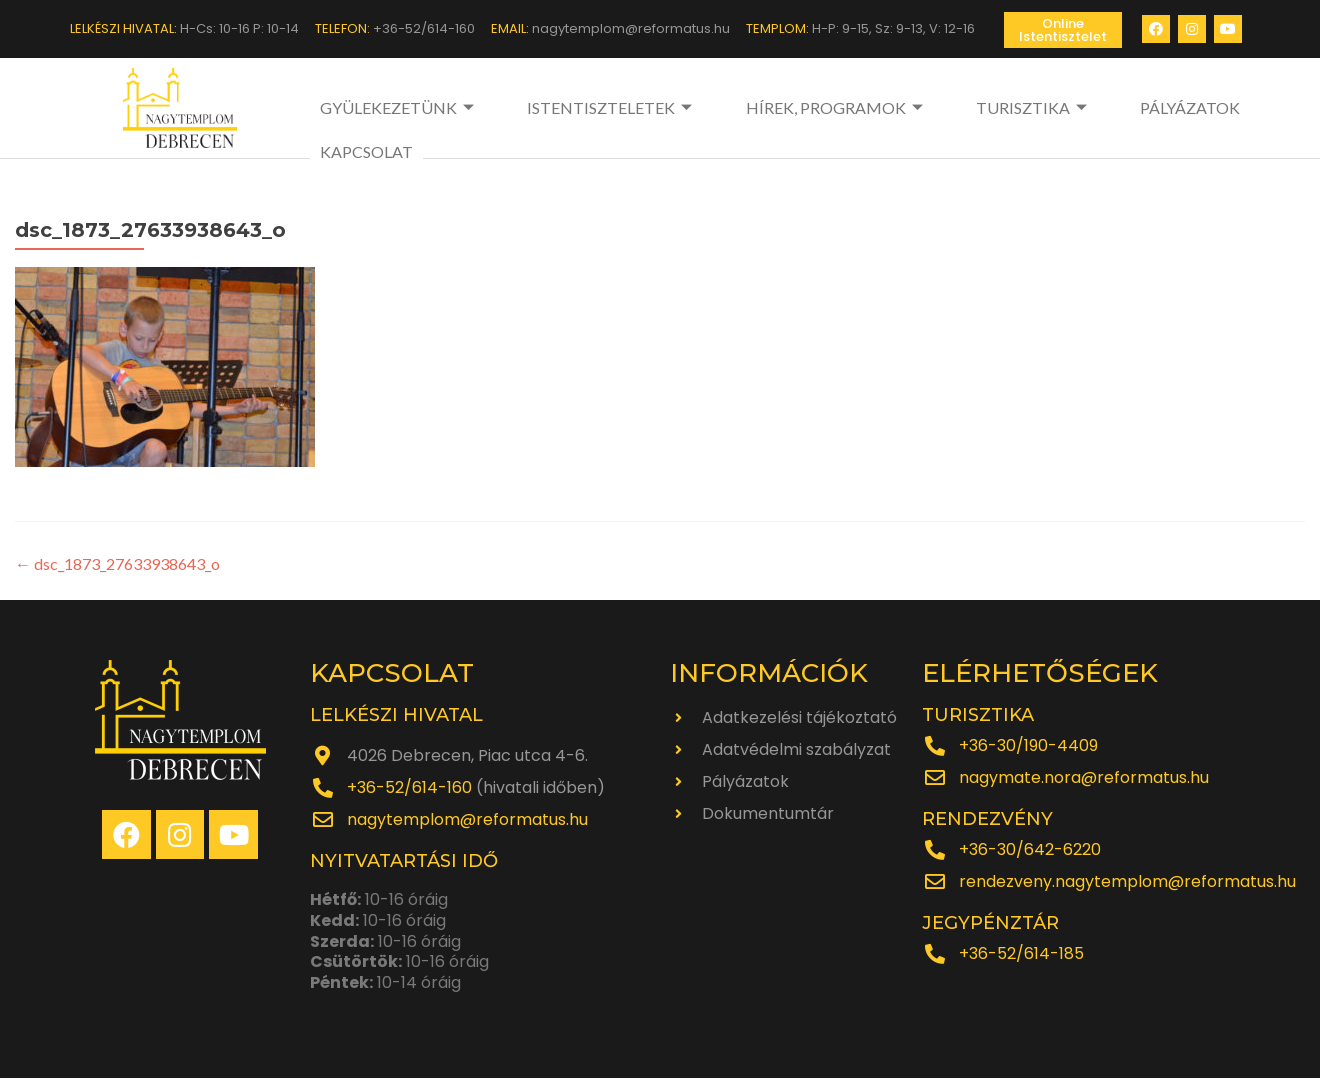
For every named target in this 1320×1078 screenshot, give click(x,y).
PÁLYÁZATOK (1077, 107)
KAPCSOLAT (1193, 107)
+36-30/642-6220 (1030, 849)
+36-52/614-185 (1021, 953)
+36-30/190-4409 (1028, 745)
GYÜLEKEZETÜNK (399, 107)
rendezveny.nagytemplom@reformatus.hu (1127, 881)
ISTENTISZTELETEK (584, 107)
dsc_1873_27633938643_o (117, 563)
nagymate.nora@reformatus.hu (1084, 777)
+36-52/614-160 (409, 787)
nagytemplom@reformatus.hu (467, 819)
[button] (1063, 30)
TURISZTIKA (949, 107)
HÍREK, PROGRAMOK (780, 107)
